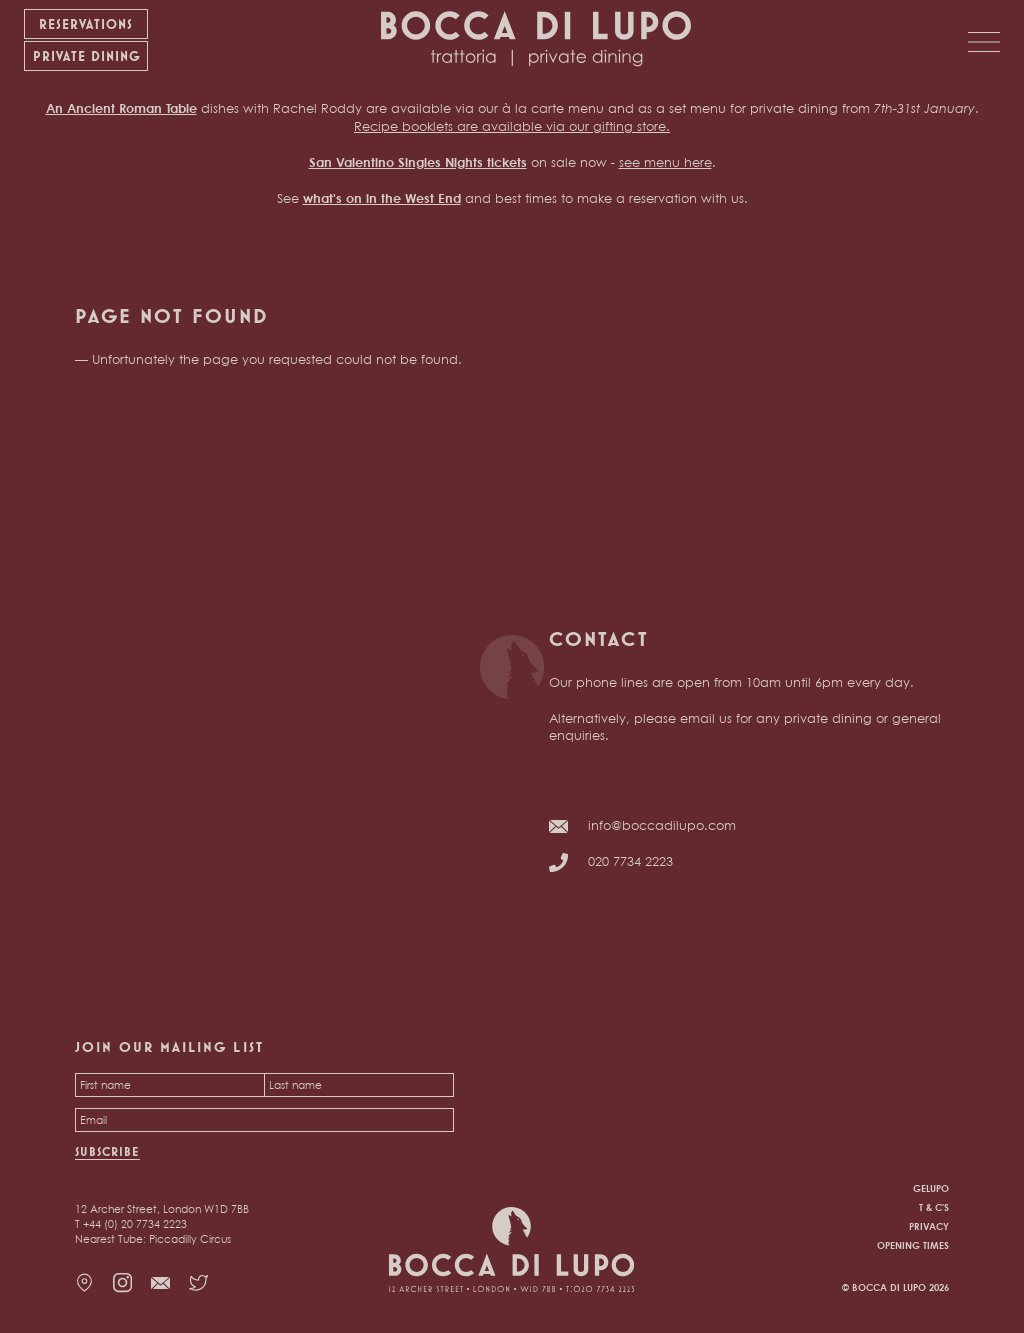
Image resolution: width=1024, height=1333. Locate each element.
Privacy (929, 1226)
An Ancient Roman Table (121, 108)
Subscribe (107, 1151)
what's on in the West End (382, 198)
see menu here (665, 162)
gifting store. (631, 126)
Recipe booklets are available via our (473, 126)
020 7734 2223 (630, 861)
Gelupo (931, 1188)
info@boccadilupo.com (662, 825)
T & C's (934, 1207)
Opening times (913, 1245)
